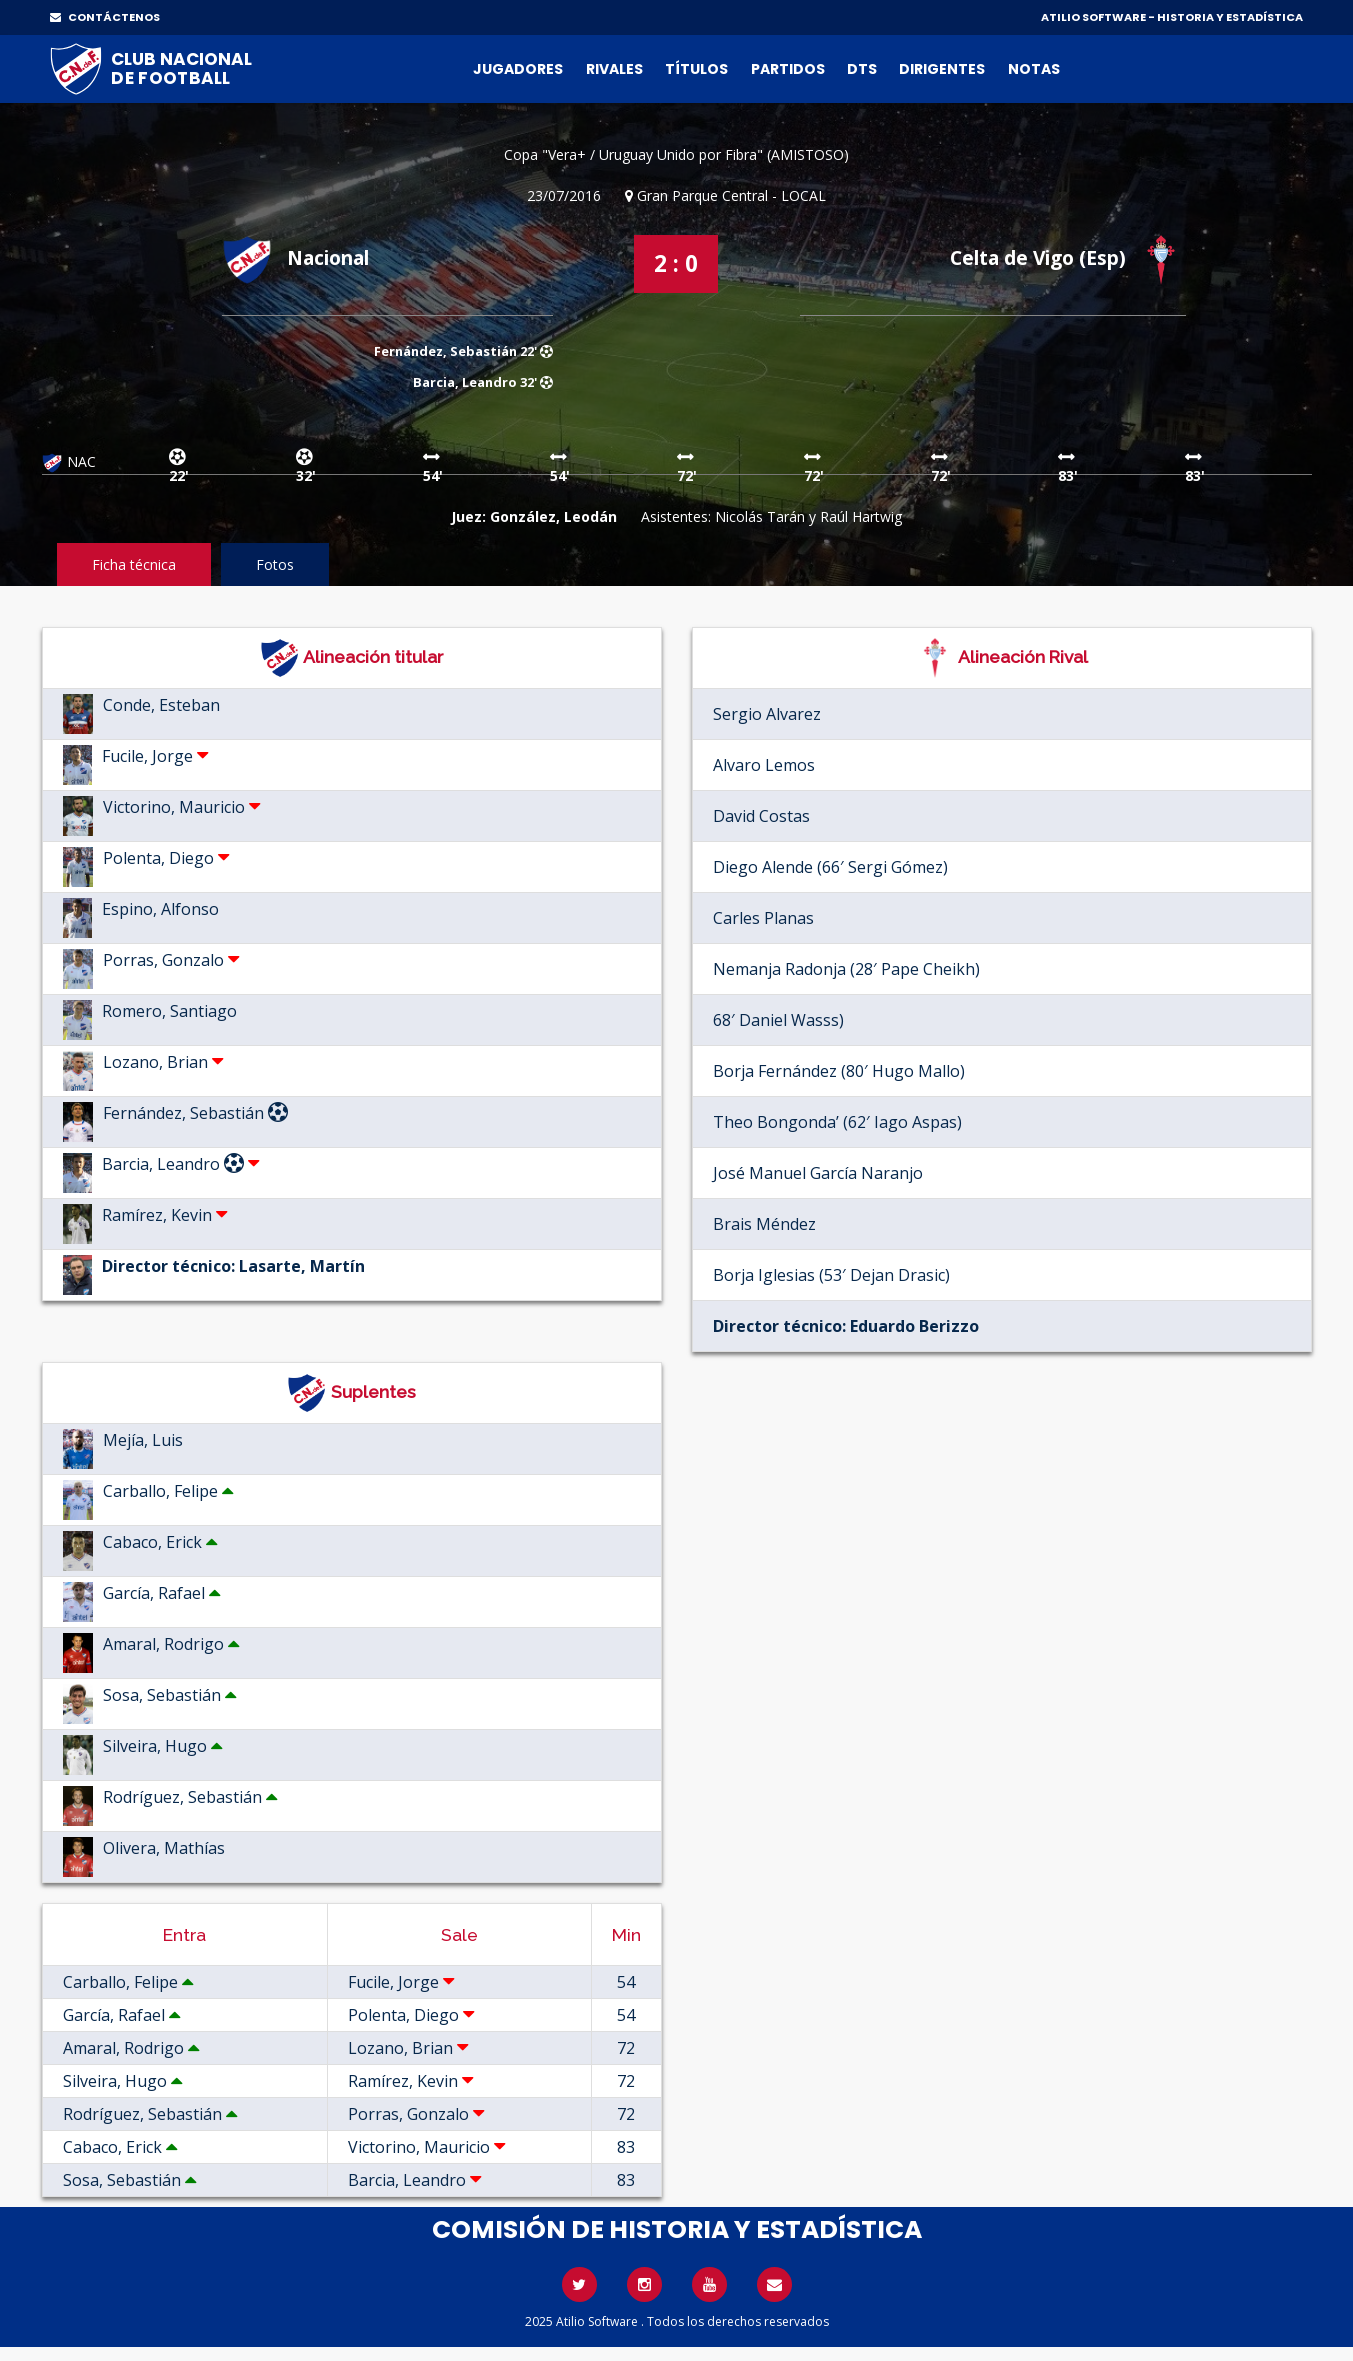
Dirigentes (942, 69)
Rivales (614, 69)
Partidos (788, 69)
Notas (1034, 69)
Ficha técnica (134, 564)
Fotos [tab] (275, 564)
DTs (862, 69)
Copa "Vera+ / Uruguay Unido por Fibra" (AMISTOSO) (676, 154)
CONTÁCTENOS (105, 17)
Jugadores (518, 69)
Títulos (696, 69)
